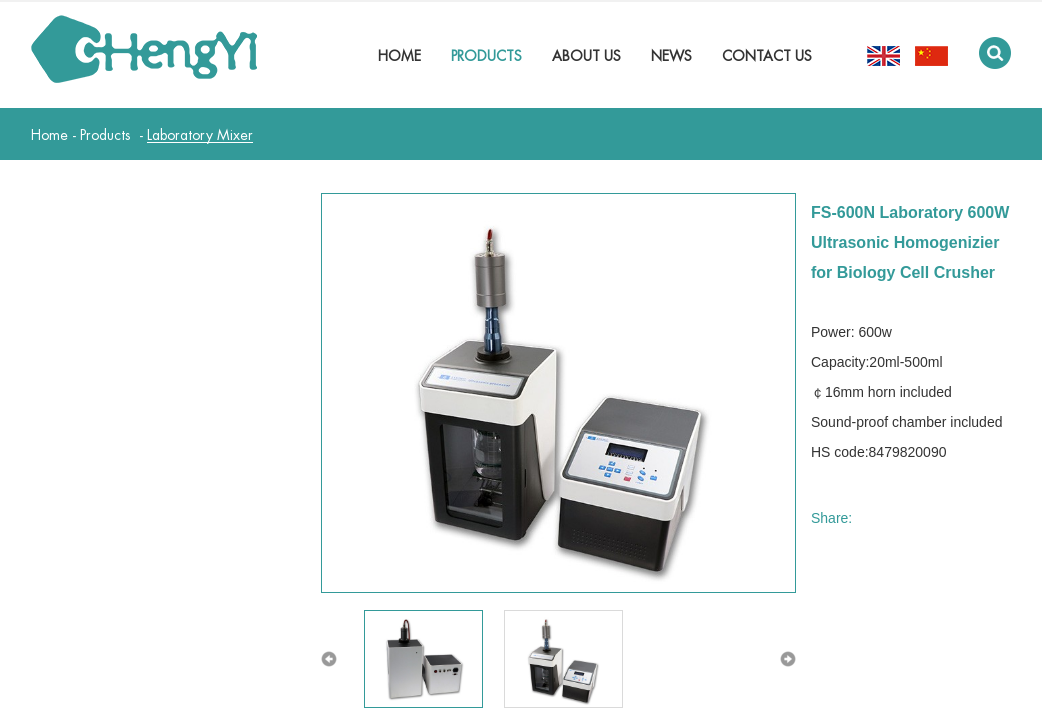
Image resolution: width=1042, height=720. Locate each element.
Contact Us (767, 56)
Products (486, 56)
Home (399, 56)
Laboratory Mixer (200, 135)
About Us (586, 56)
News (671, 56)
